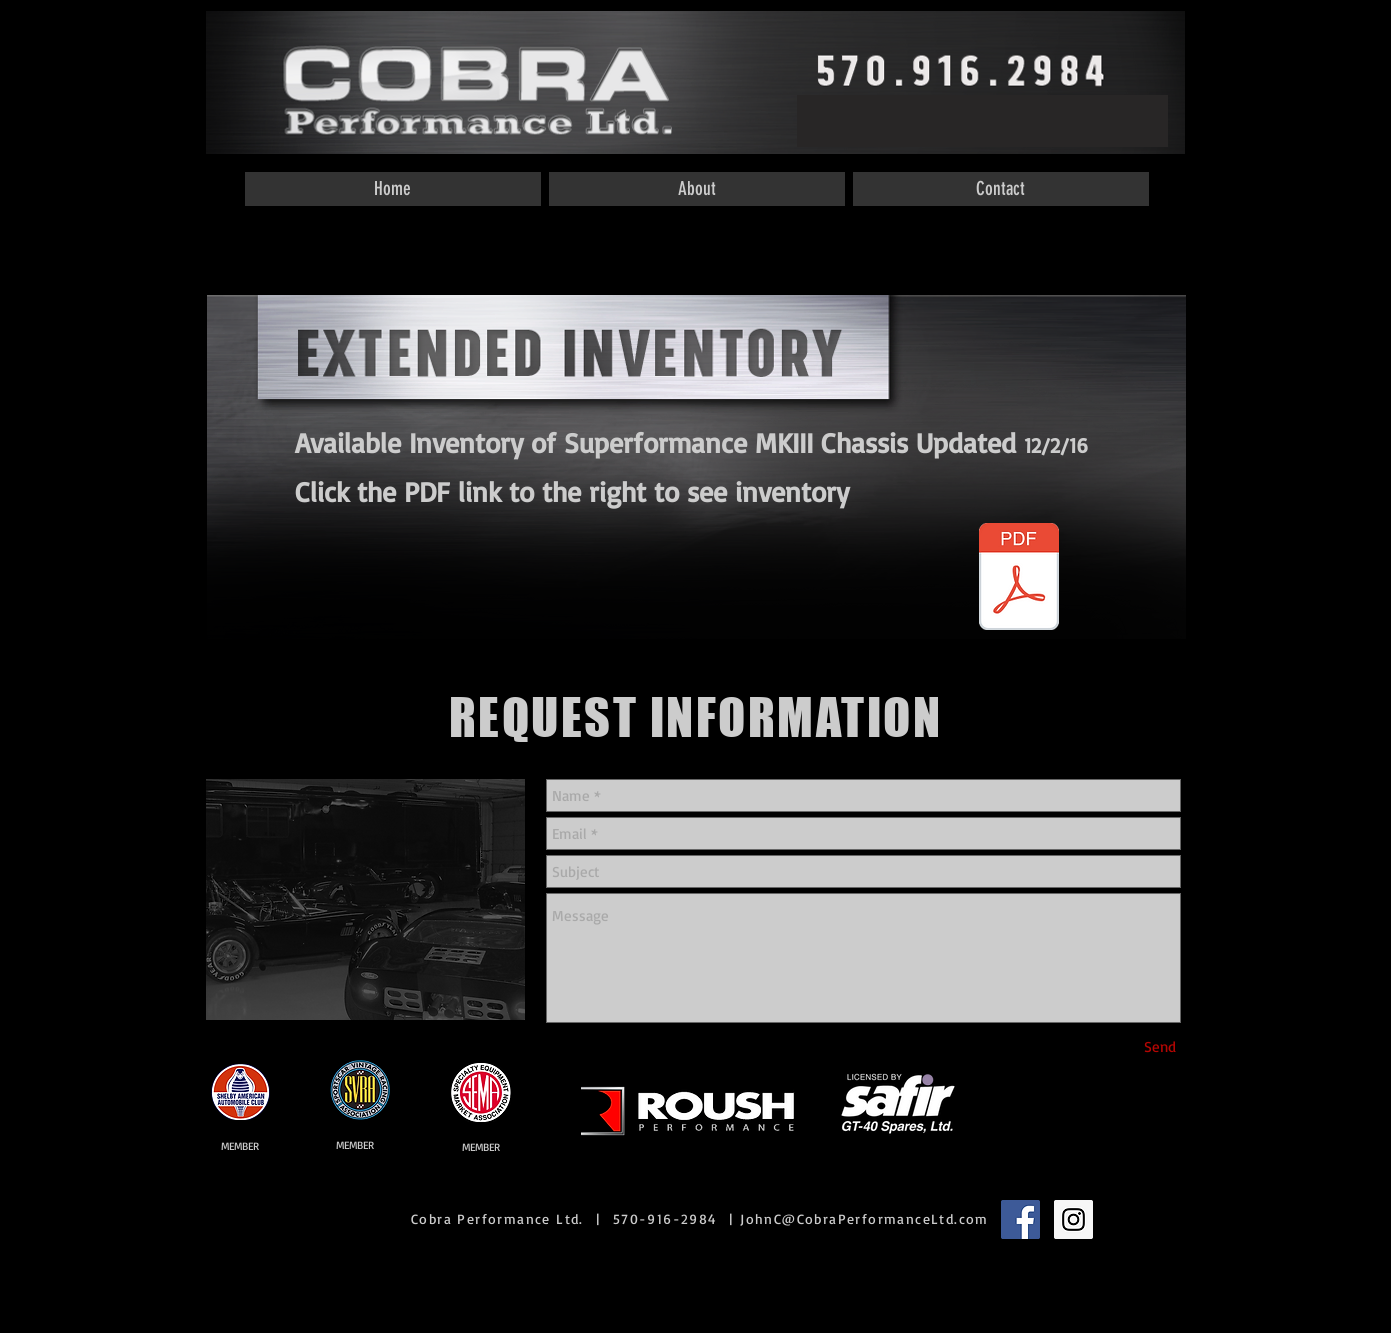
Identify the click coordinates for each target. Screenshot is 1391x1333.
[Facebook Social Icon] (1020, 1219)
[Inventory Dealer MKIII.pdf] (1019, 579)
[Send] (1160, 1046)
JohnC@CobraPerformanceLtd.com (864, 1218)
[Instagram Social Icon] (1073, 1219)
